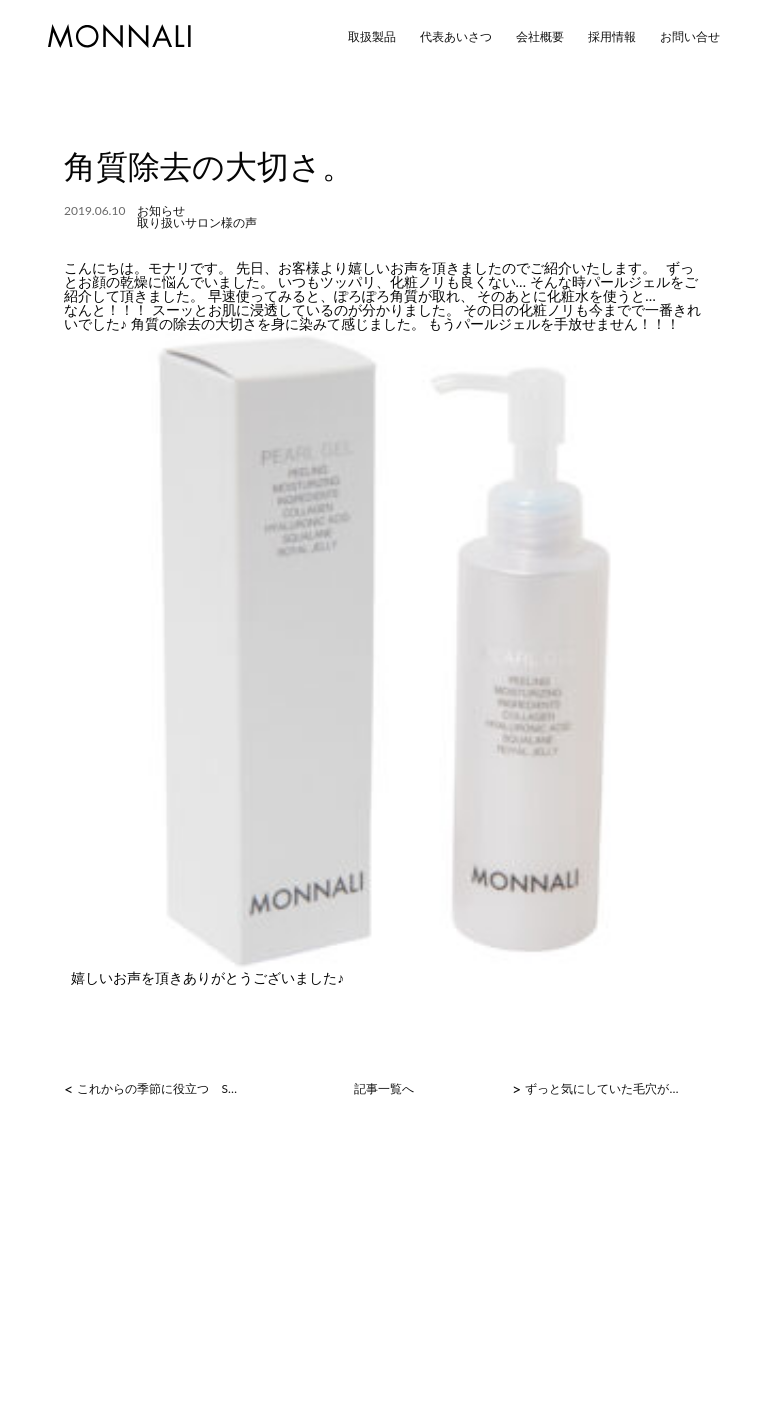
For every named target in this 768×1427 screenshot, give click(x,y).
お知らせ (161, 210)
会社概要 (540, 37)
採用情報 (612, 37)
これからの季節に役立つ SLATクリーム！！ (158, 1089)
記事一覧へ (384, 1089)
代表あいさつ (456, 37)
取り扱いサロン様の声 (197, 222)
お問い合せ (690, 37)
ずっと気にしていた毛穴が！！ (606, 1089)
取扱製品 (372, 37)
